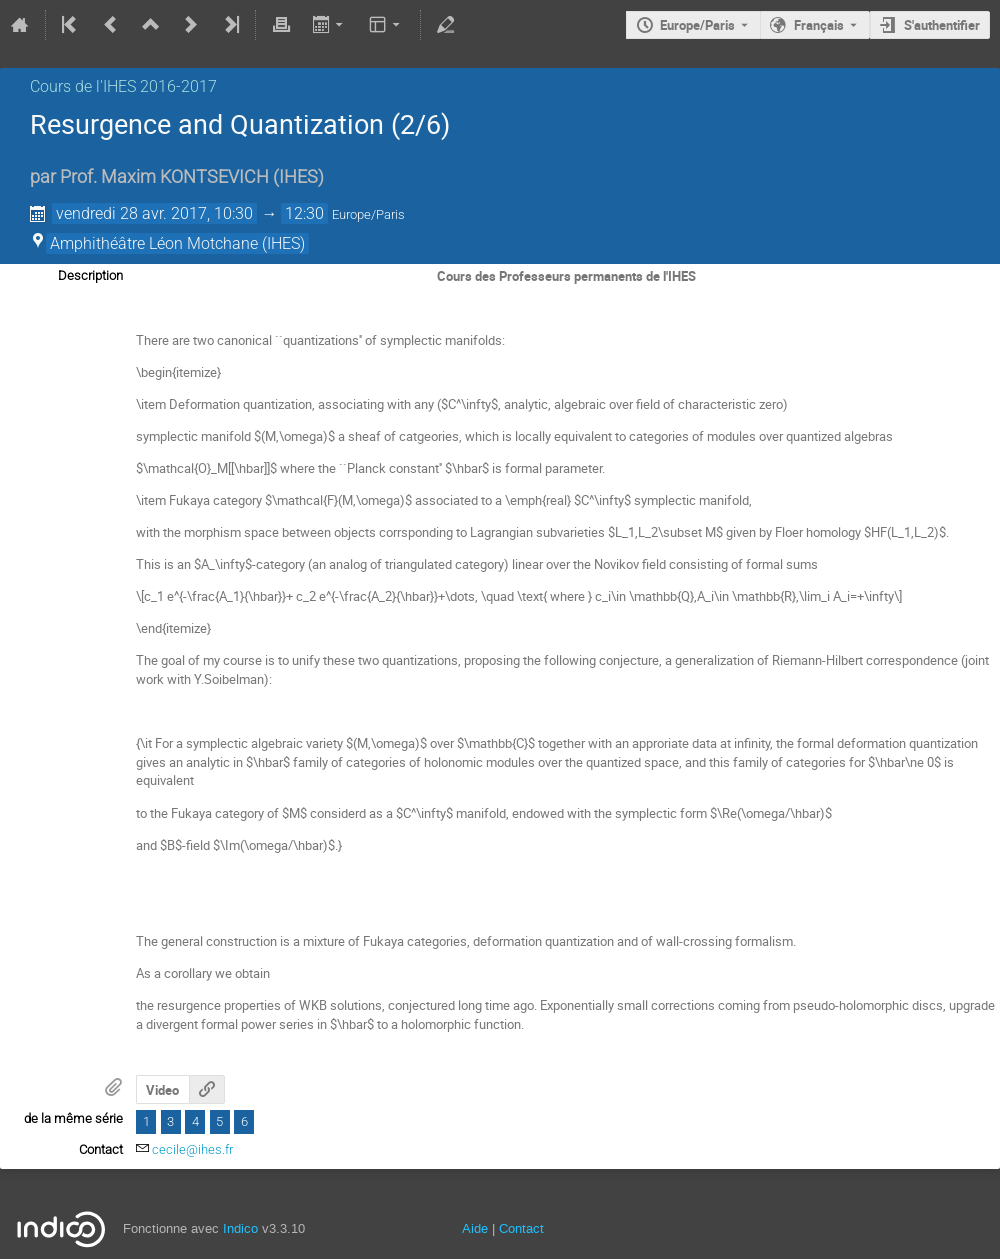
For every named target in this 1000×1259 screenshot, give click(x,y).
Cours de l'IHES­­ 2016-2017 (123, 86)
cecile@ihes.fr (192, 1149)
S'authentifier (942, 25)
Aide (475, 1228)
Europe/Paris (697, 25)
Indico (240, 1228)
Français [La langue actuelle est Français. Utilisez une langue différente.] (819, 25)
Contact (521, 1228)
